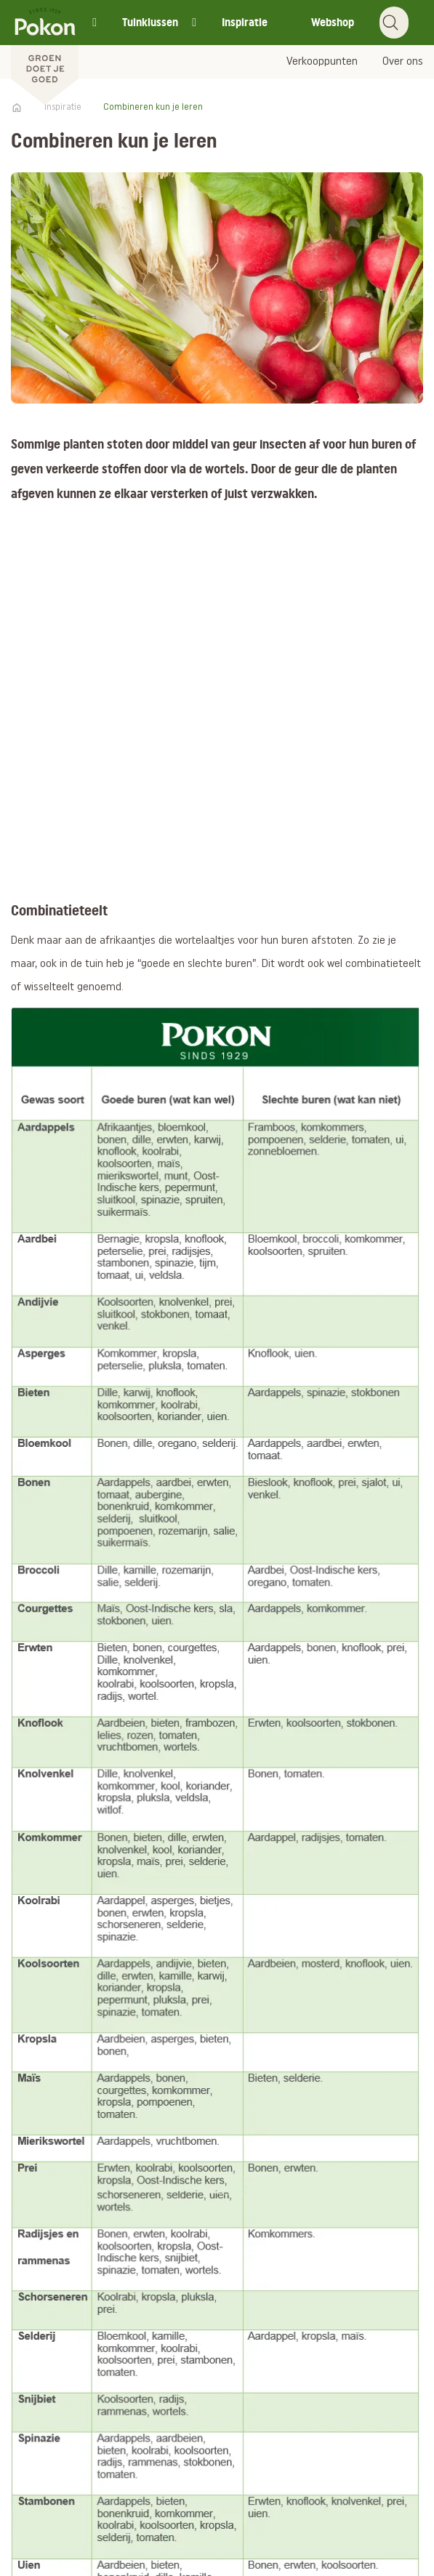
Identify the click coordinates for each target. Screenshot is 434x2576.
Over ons (402, 62)
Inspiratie (245, 22)
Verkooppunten (322, 62)
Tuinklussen (150, 22)
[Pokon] (45, 53)
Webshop (332, 22)
